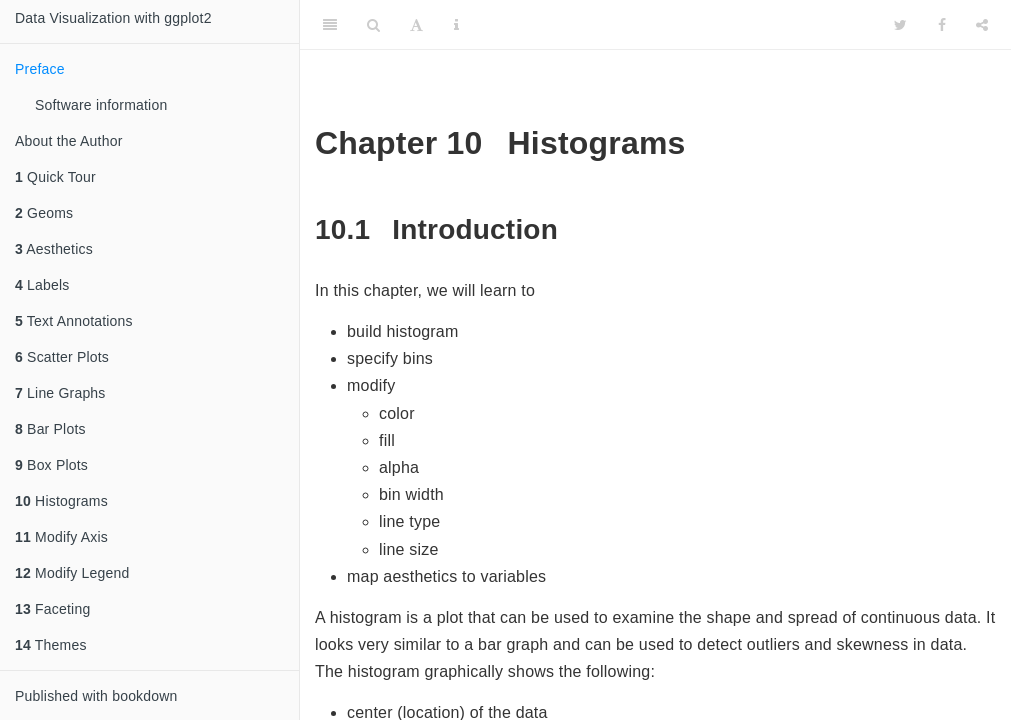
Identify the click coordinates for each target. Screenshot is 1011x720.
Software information (101, 105)
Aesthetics (54, 249)
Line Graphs (60, 393)
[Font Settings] (416, 25)
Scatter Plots (62, 357)
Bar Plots (50, 429)
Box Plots (51, 465)
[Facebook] (942, 25)
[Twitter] (900, 25)
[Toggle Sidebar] (330, 25)
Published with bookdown (96, 696)
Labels (42, 285)
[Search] (373, 25)
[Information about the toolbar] (456, 25)
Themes (51, 645)
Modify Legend (72, 573)
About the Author (69, 141)
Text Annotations (74, 321)
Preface (40, 69)
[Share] (982, 25)
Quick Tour (55, 177)
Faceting (52, 609)
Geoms (44, 213)
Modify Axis (61, 537)
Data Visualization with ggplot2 (113, 18)
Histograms (61, 501)
